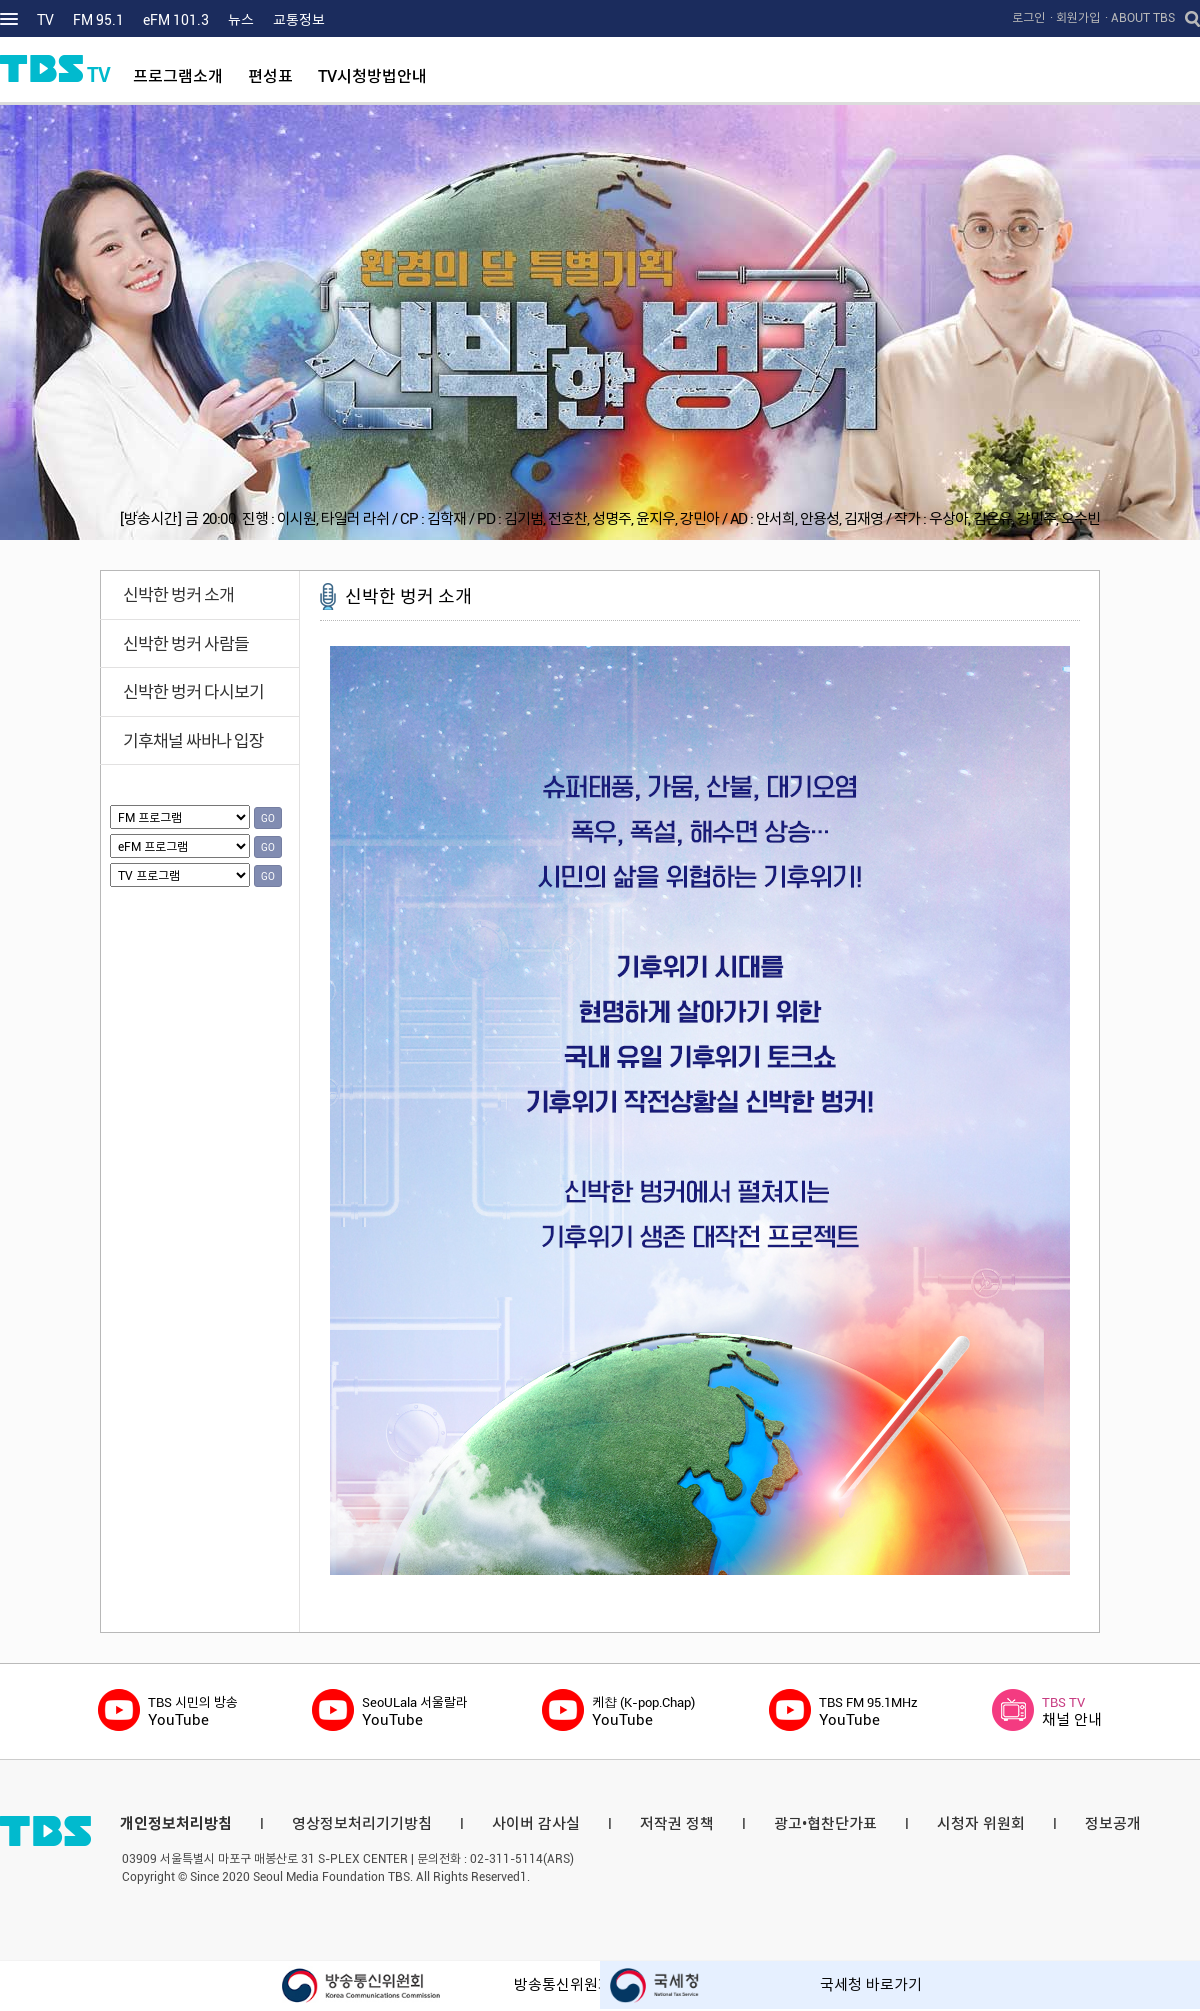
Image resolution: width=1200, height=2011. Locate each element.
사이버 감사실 (536, 1824)
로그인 (1028, 18)
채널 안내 (1072, 1711)
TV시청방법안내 (372, 76)
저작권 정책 (677, 1824)
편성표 (270, 76)
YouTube (193, 1711)
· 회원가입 (1075, 18)
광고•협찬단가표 (825, 1824)
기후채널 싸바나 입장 (193, 741)
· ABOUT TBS (1140, 18)
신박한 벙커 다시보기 (193, 692)
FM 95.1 (98, 20)
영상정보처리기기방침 (362, 1824)
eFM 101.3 (176, 20)
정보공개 (1113, 1824)
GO (268, 818)
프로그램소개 (178, 76)
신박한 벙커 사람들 (186, 644)
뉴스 (241, 20)
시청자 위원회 (981, 1824)
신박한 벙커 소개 (178, 595)
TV (45, 20)
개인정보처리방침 (176, 1824)
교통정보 (299, 20)
